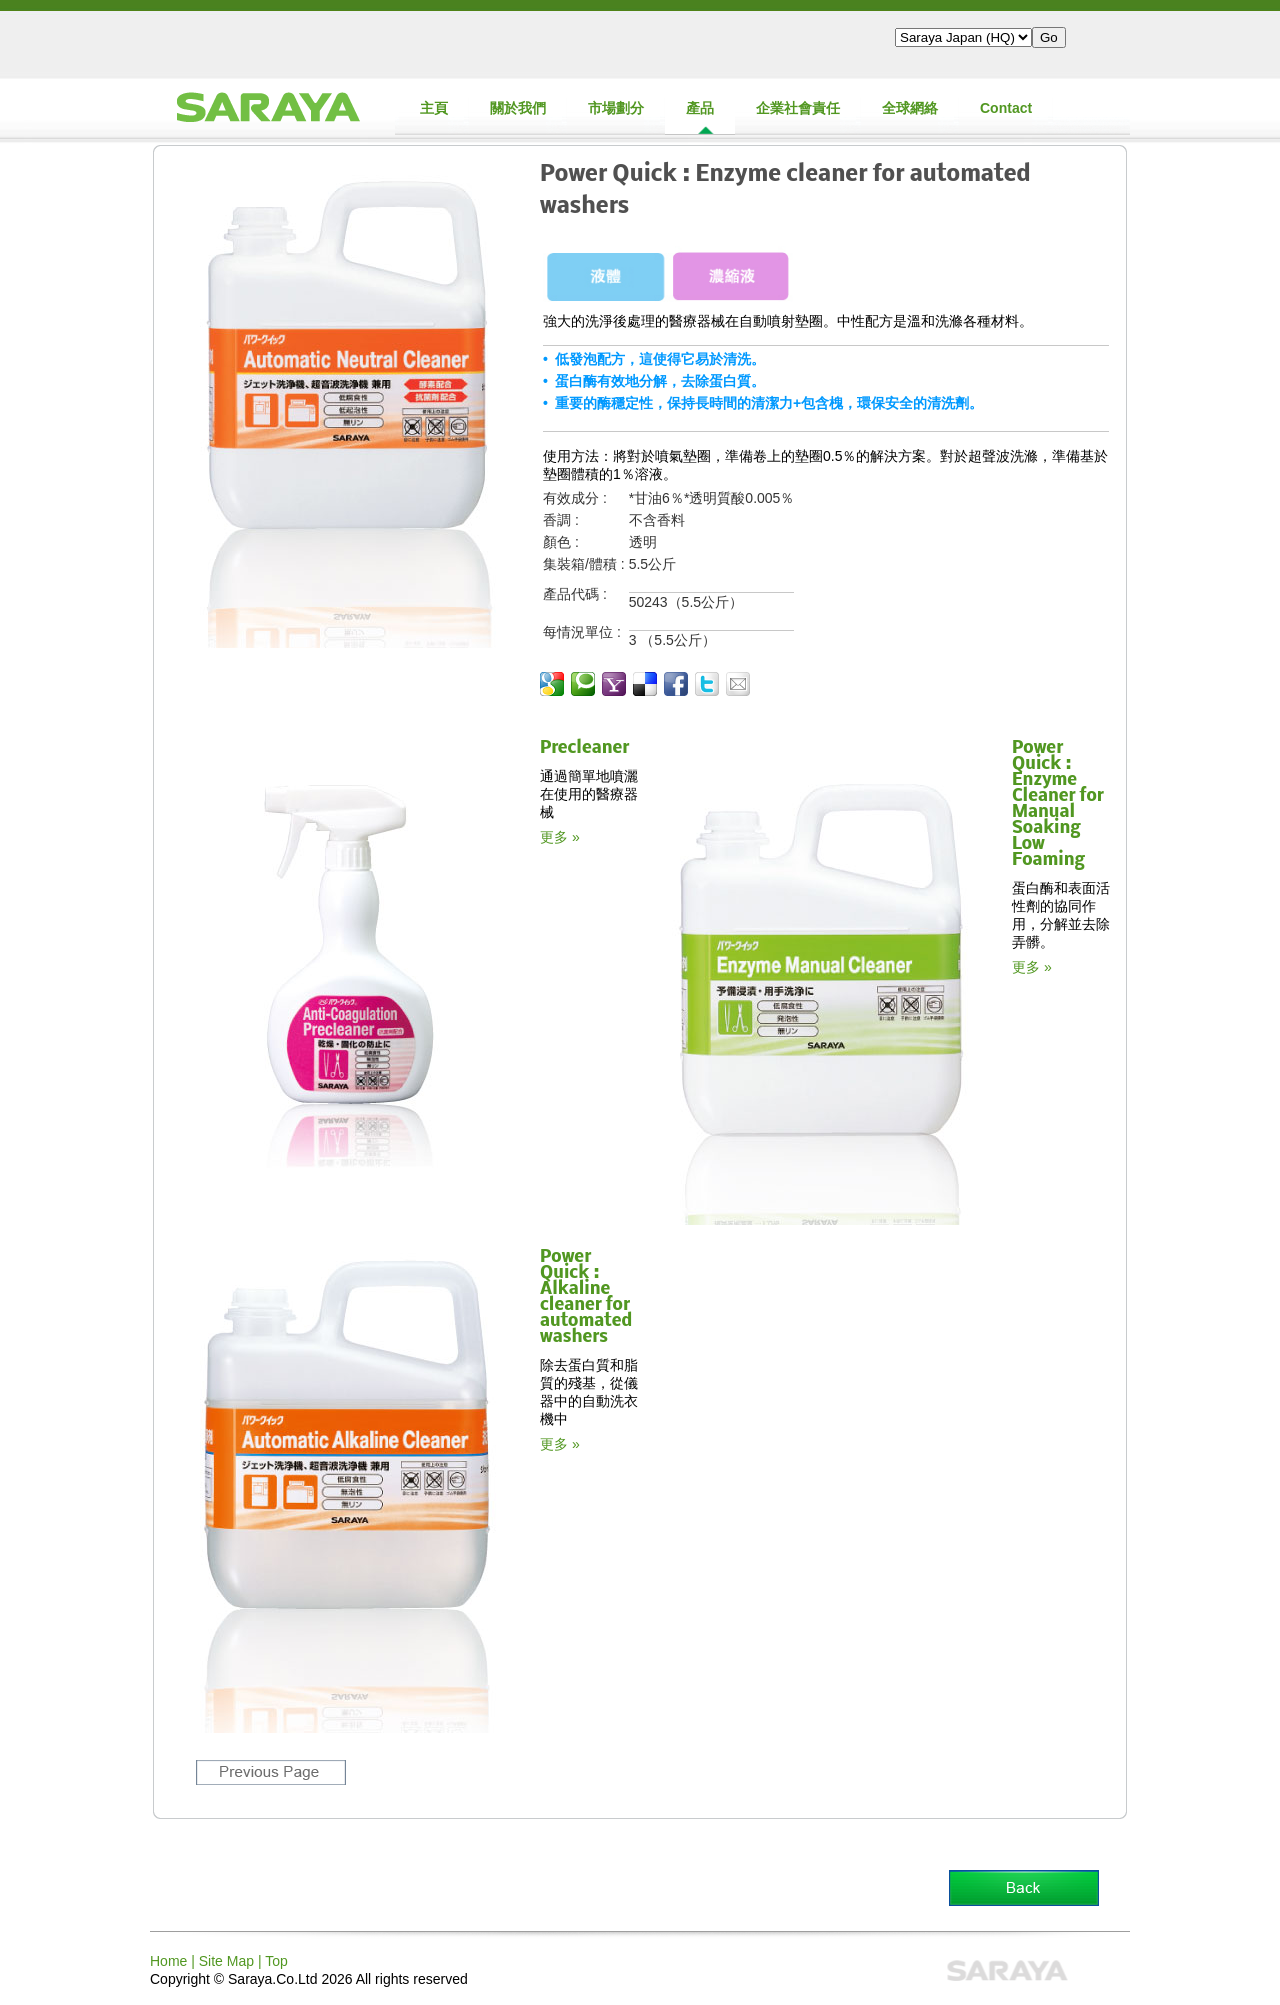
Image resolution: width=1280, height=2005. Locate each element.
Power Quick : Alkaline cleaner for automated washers (586, 1297)
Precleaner (584, 748)
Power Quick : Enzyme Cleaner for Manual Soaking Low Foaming (1058, 804)
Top (276, 1961)
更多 (554, 837)
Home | (174, 1961)
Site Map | (232, 1961)
